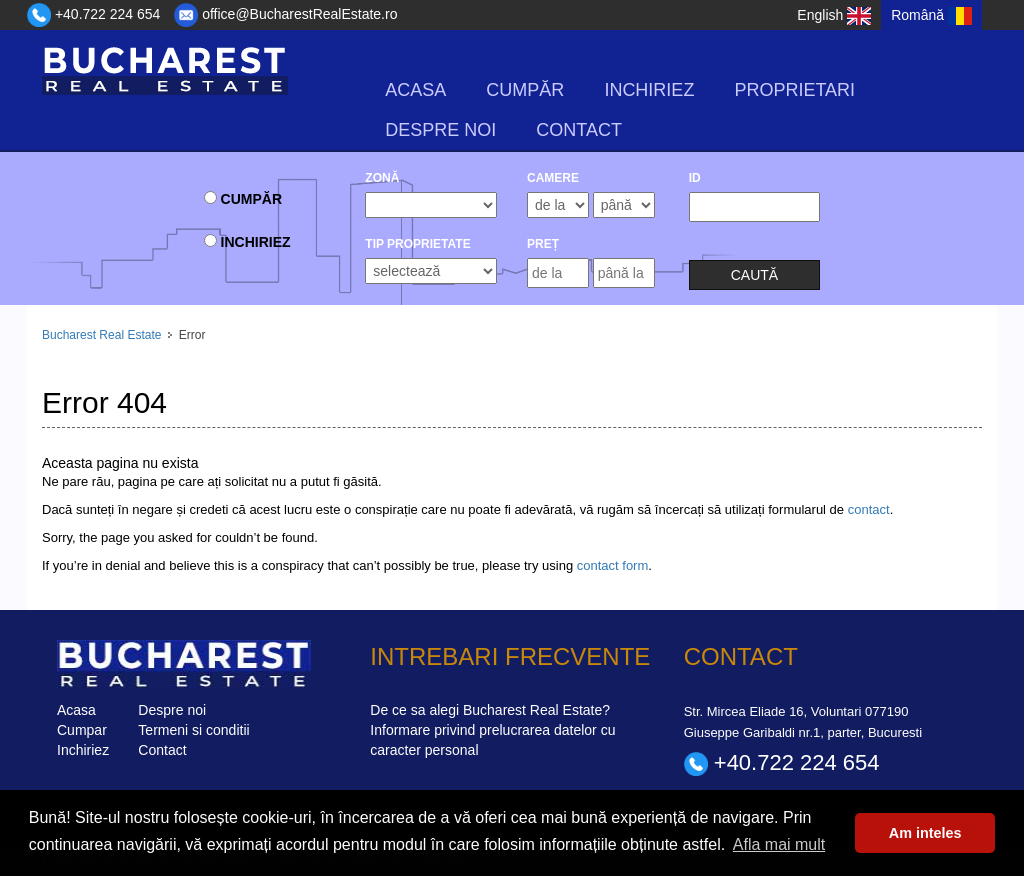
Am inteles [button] (925, 833)
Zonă (382, 178)
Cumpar (82, 730)
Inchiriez (649, 90)
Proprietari (794, 90)
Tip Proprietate (417, 244)
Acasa (415, 90)
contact (869, 509)
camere (553, 178)
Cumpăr (525, 90)
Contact (579, 130)
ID (695, 178)
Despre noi (440, 130)
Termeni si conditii (193, 730)
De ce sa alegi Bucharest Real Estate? (490, 710)
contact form (613, 565)
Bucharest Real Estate (101, 335)
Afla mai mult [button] (779, 844)
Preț (543, 244)
